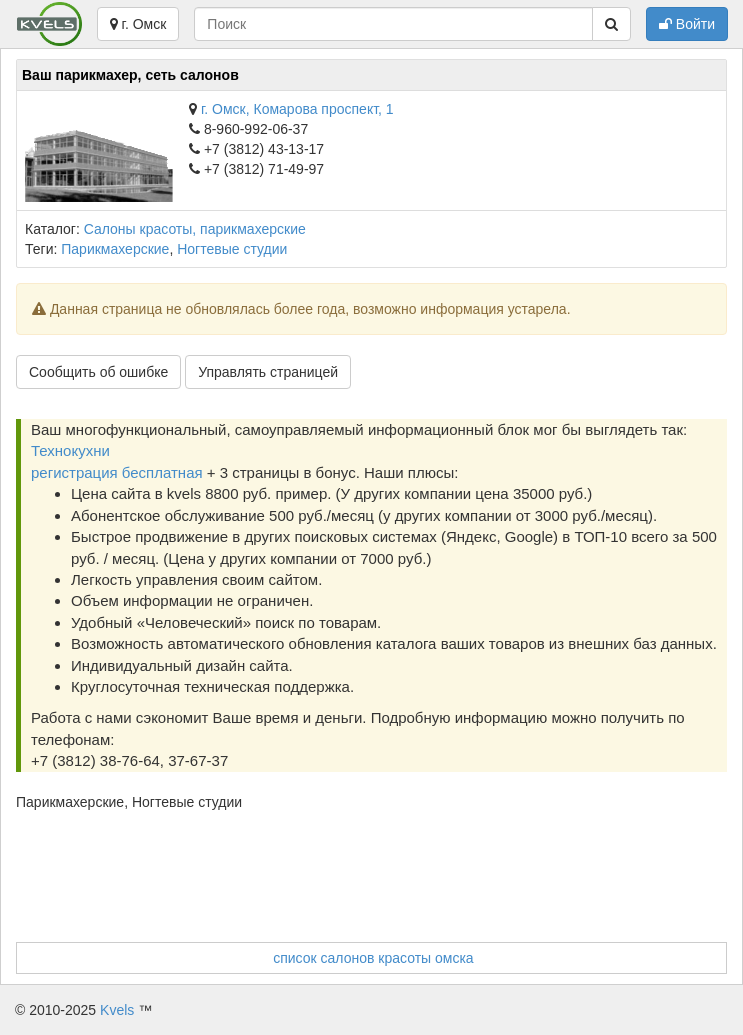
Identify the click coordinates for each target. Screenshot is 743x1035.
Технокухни (70, 450)
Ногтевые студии (232, 249)
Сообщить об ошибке (98, 372)
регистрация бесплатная (117, 472)
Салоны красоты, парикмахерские (195, 229)
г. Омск (138, 24)
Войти (687, 24)
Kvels (117, 1010)
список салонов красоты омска (373, 958)
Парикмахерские (115, 249)
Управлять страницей (268, 372)
